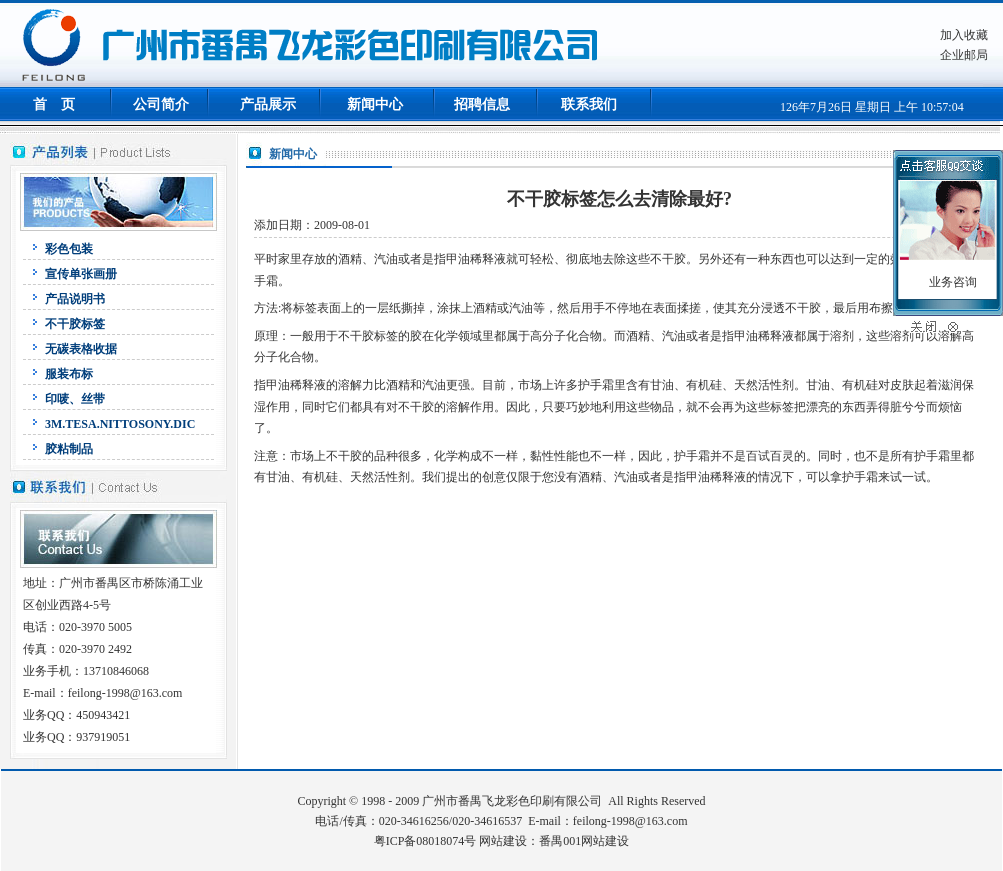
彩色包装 (69, 249)
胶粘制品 (69, 449)
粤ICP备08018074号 (425, 841)
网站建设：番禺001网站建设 (554, 841)
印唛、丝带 (75, 399)
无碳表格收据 (81, 349)
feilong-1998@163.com (630, 821)
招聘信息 (482, 104)
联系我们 (589, 104)
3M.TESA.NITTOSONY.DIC (120, 424)
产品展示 (268, 104)
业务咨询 (953, 282)
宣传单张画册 (81, 274)
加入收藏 (964, 35)
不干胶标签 (75, 324)
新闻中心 (375, 104)
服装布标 (69, 374)
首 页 (54, 104)
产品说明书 (75, 299)
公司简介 (161, 104)
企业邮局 (964, 55)
